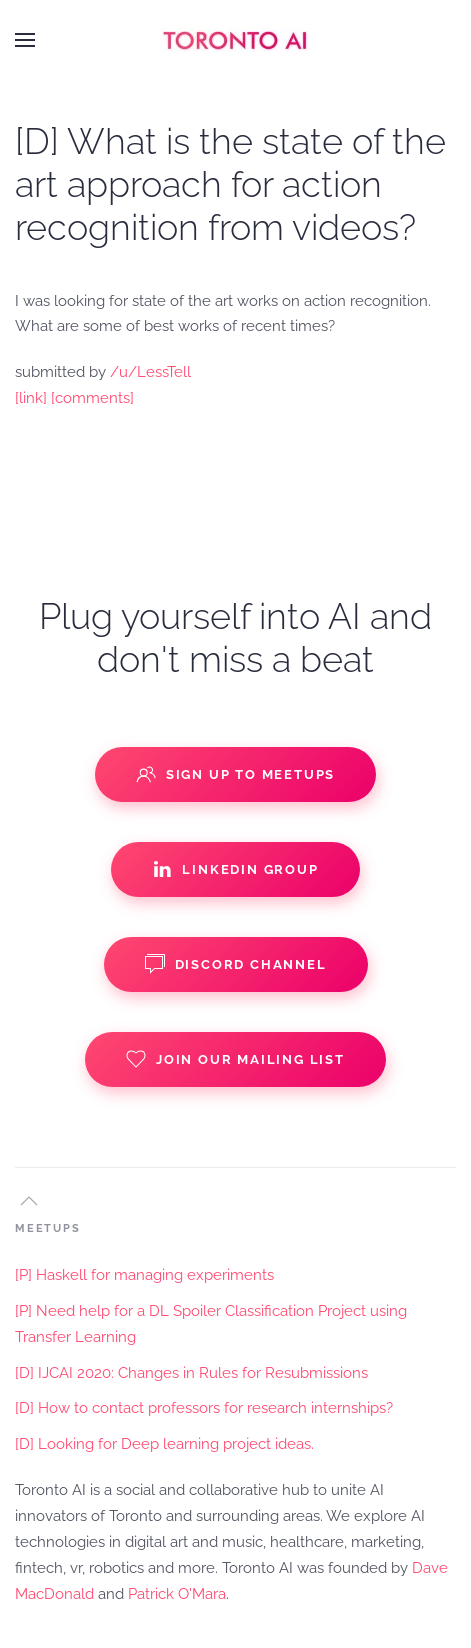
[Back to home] (236, 40)
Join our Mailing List (235, 1059)
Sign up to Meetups (235, 774)
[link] (31, 398)
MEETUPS (48, 1228)
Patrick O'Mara (177, 1594)
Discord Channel (236, 964)
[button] (25, 40)
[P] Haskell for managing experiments (144, 1275)
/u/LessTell (150, 372)
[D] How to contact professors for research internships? (204, 1408)
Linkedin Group (235, 869)
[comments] (92, 398)
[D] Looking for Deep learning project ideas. (164, 1444)
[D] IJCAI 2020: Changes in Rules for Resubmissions (191, 1373)
